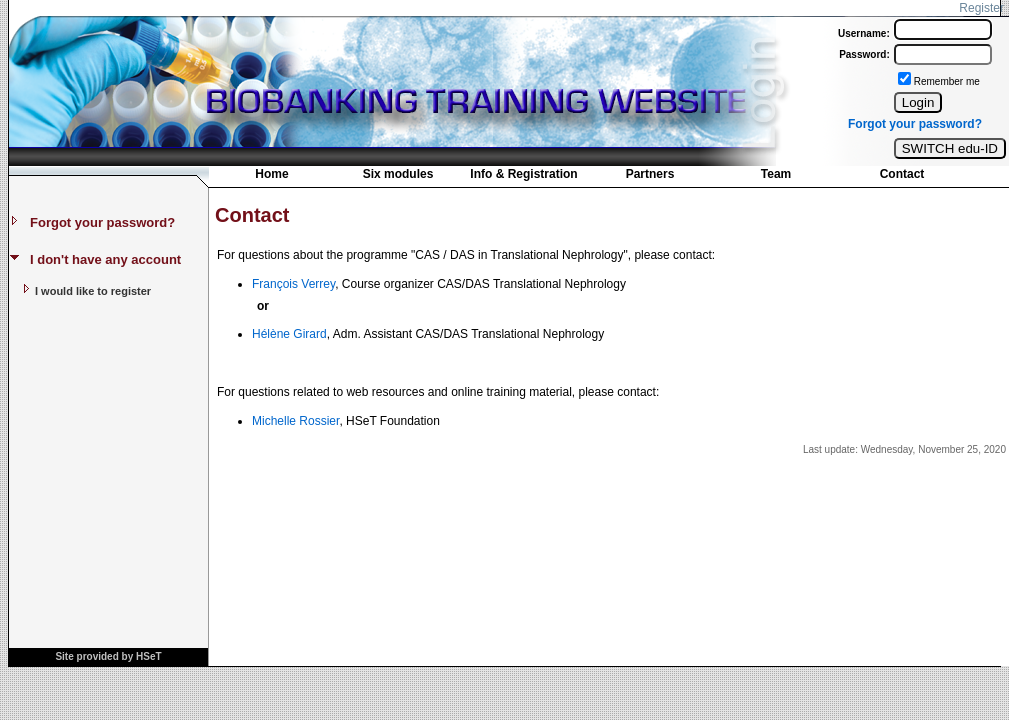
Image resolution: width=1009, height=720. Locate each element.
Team (776, 174)
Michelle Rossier (295, 421)
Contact (902, 174)
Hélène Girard (289, 334)
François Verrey (293, 284)
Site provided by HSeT (108, 656)
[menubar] (587, 178)
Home (271, 174)
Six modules (398, 174)
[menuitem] (272, 176)
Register (981, 8)
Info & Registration (523, 174)
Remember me (947, 81)
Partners (650, 174)
